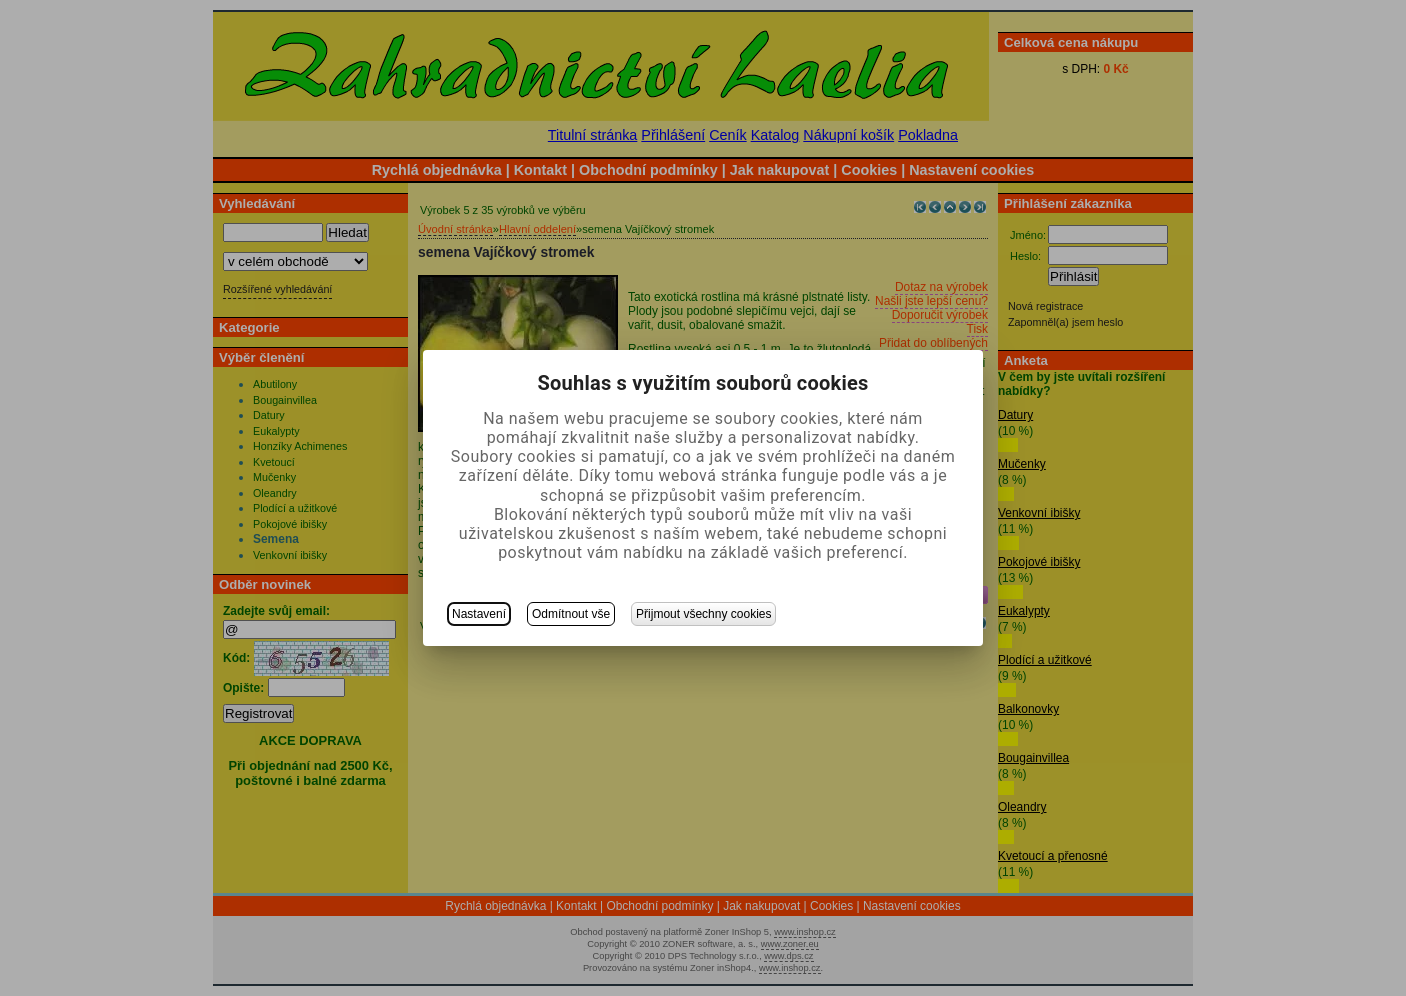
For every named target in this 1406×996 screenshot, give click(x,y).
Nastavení (479, 614)
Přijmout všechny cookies (703, 614)
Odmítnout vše (571, 614)
